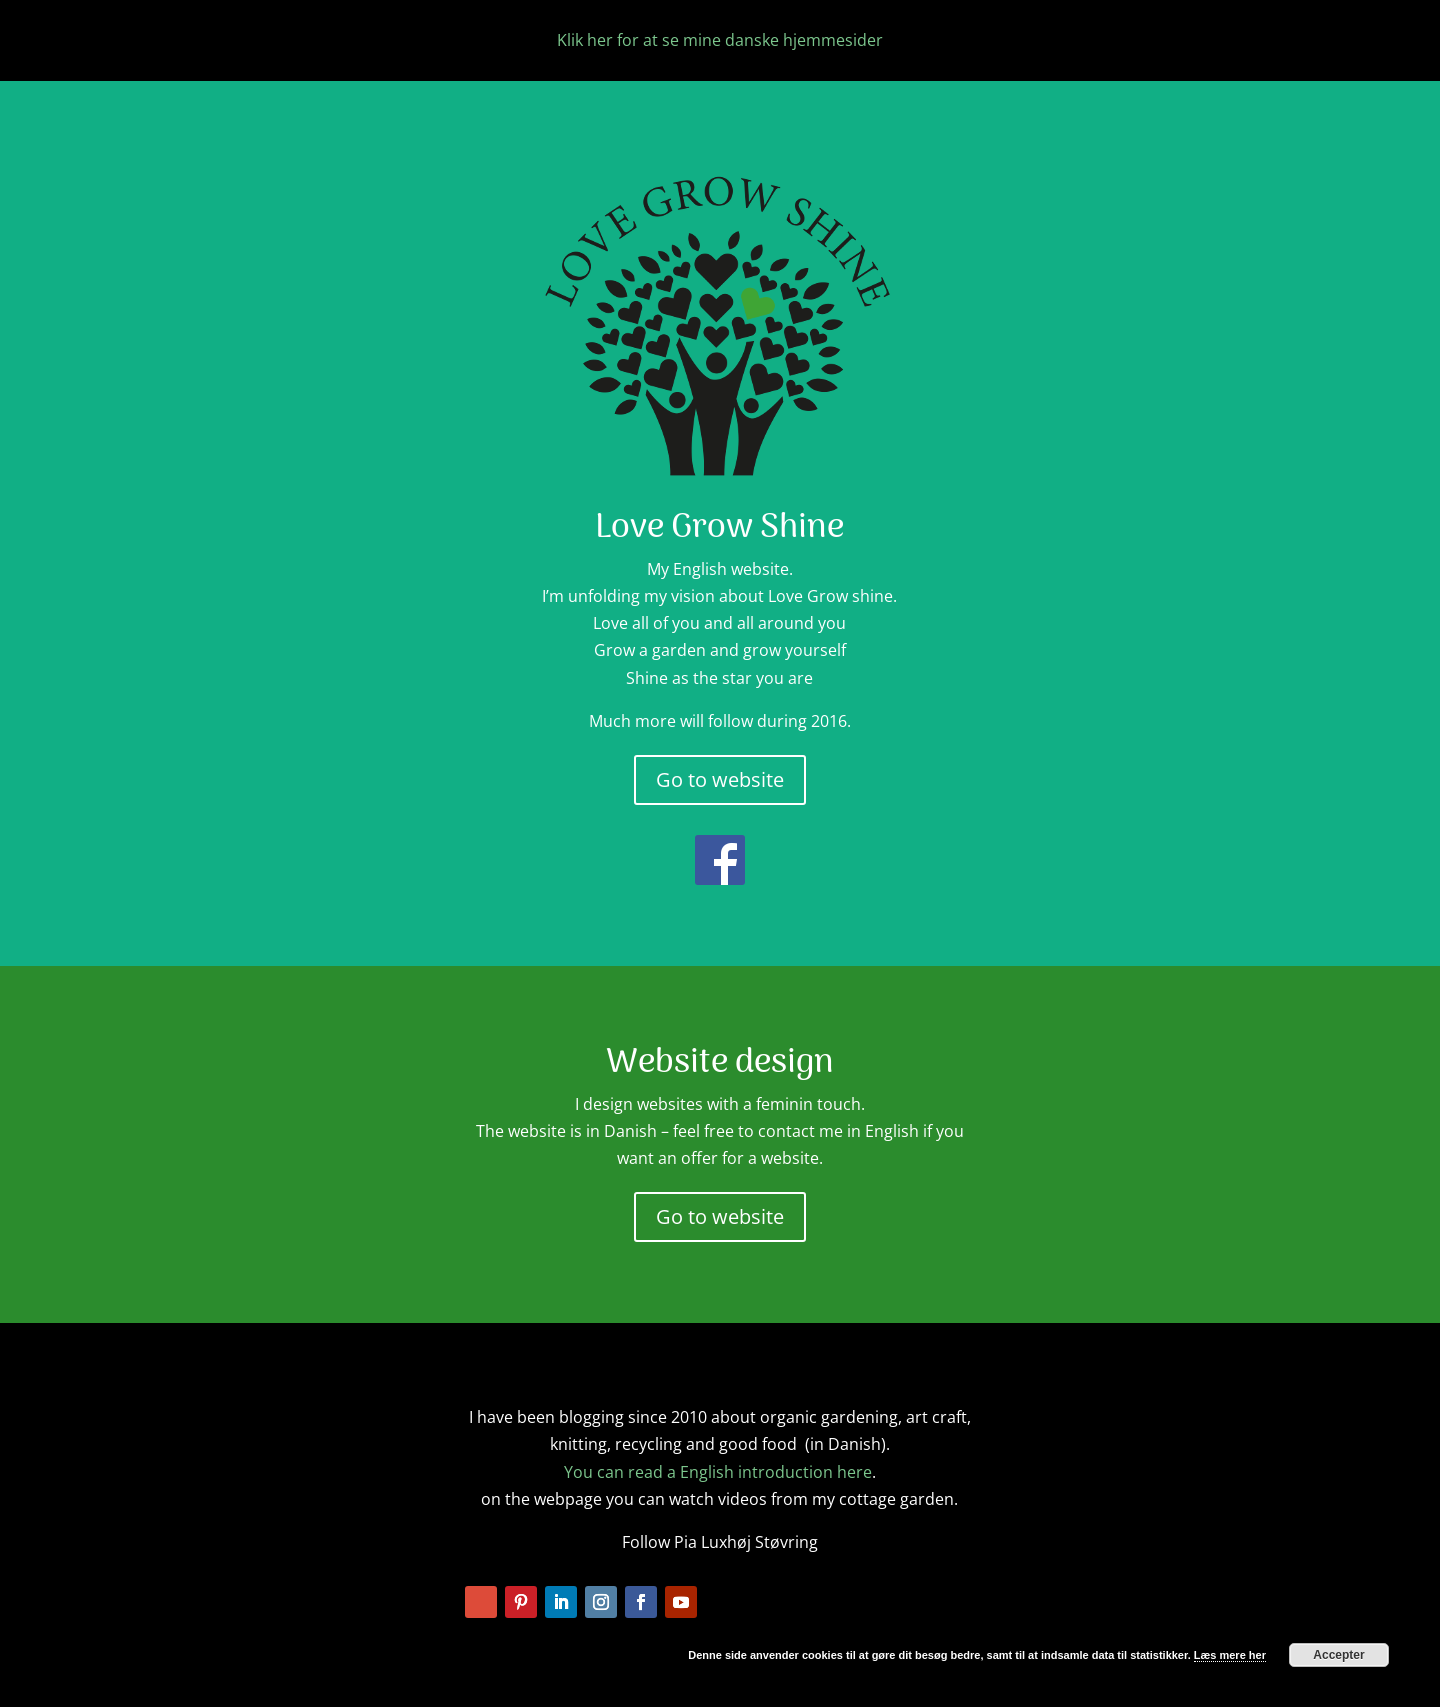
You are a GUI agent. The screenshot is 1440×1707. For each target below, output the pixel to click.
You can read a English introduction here (718, 1472)
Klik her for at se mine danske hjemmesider (720, 40)
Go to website (720, 779)
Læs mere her (1230, 1655)
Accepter (1338, 1655)
